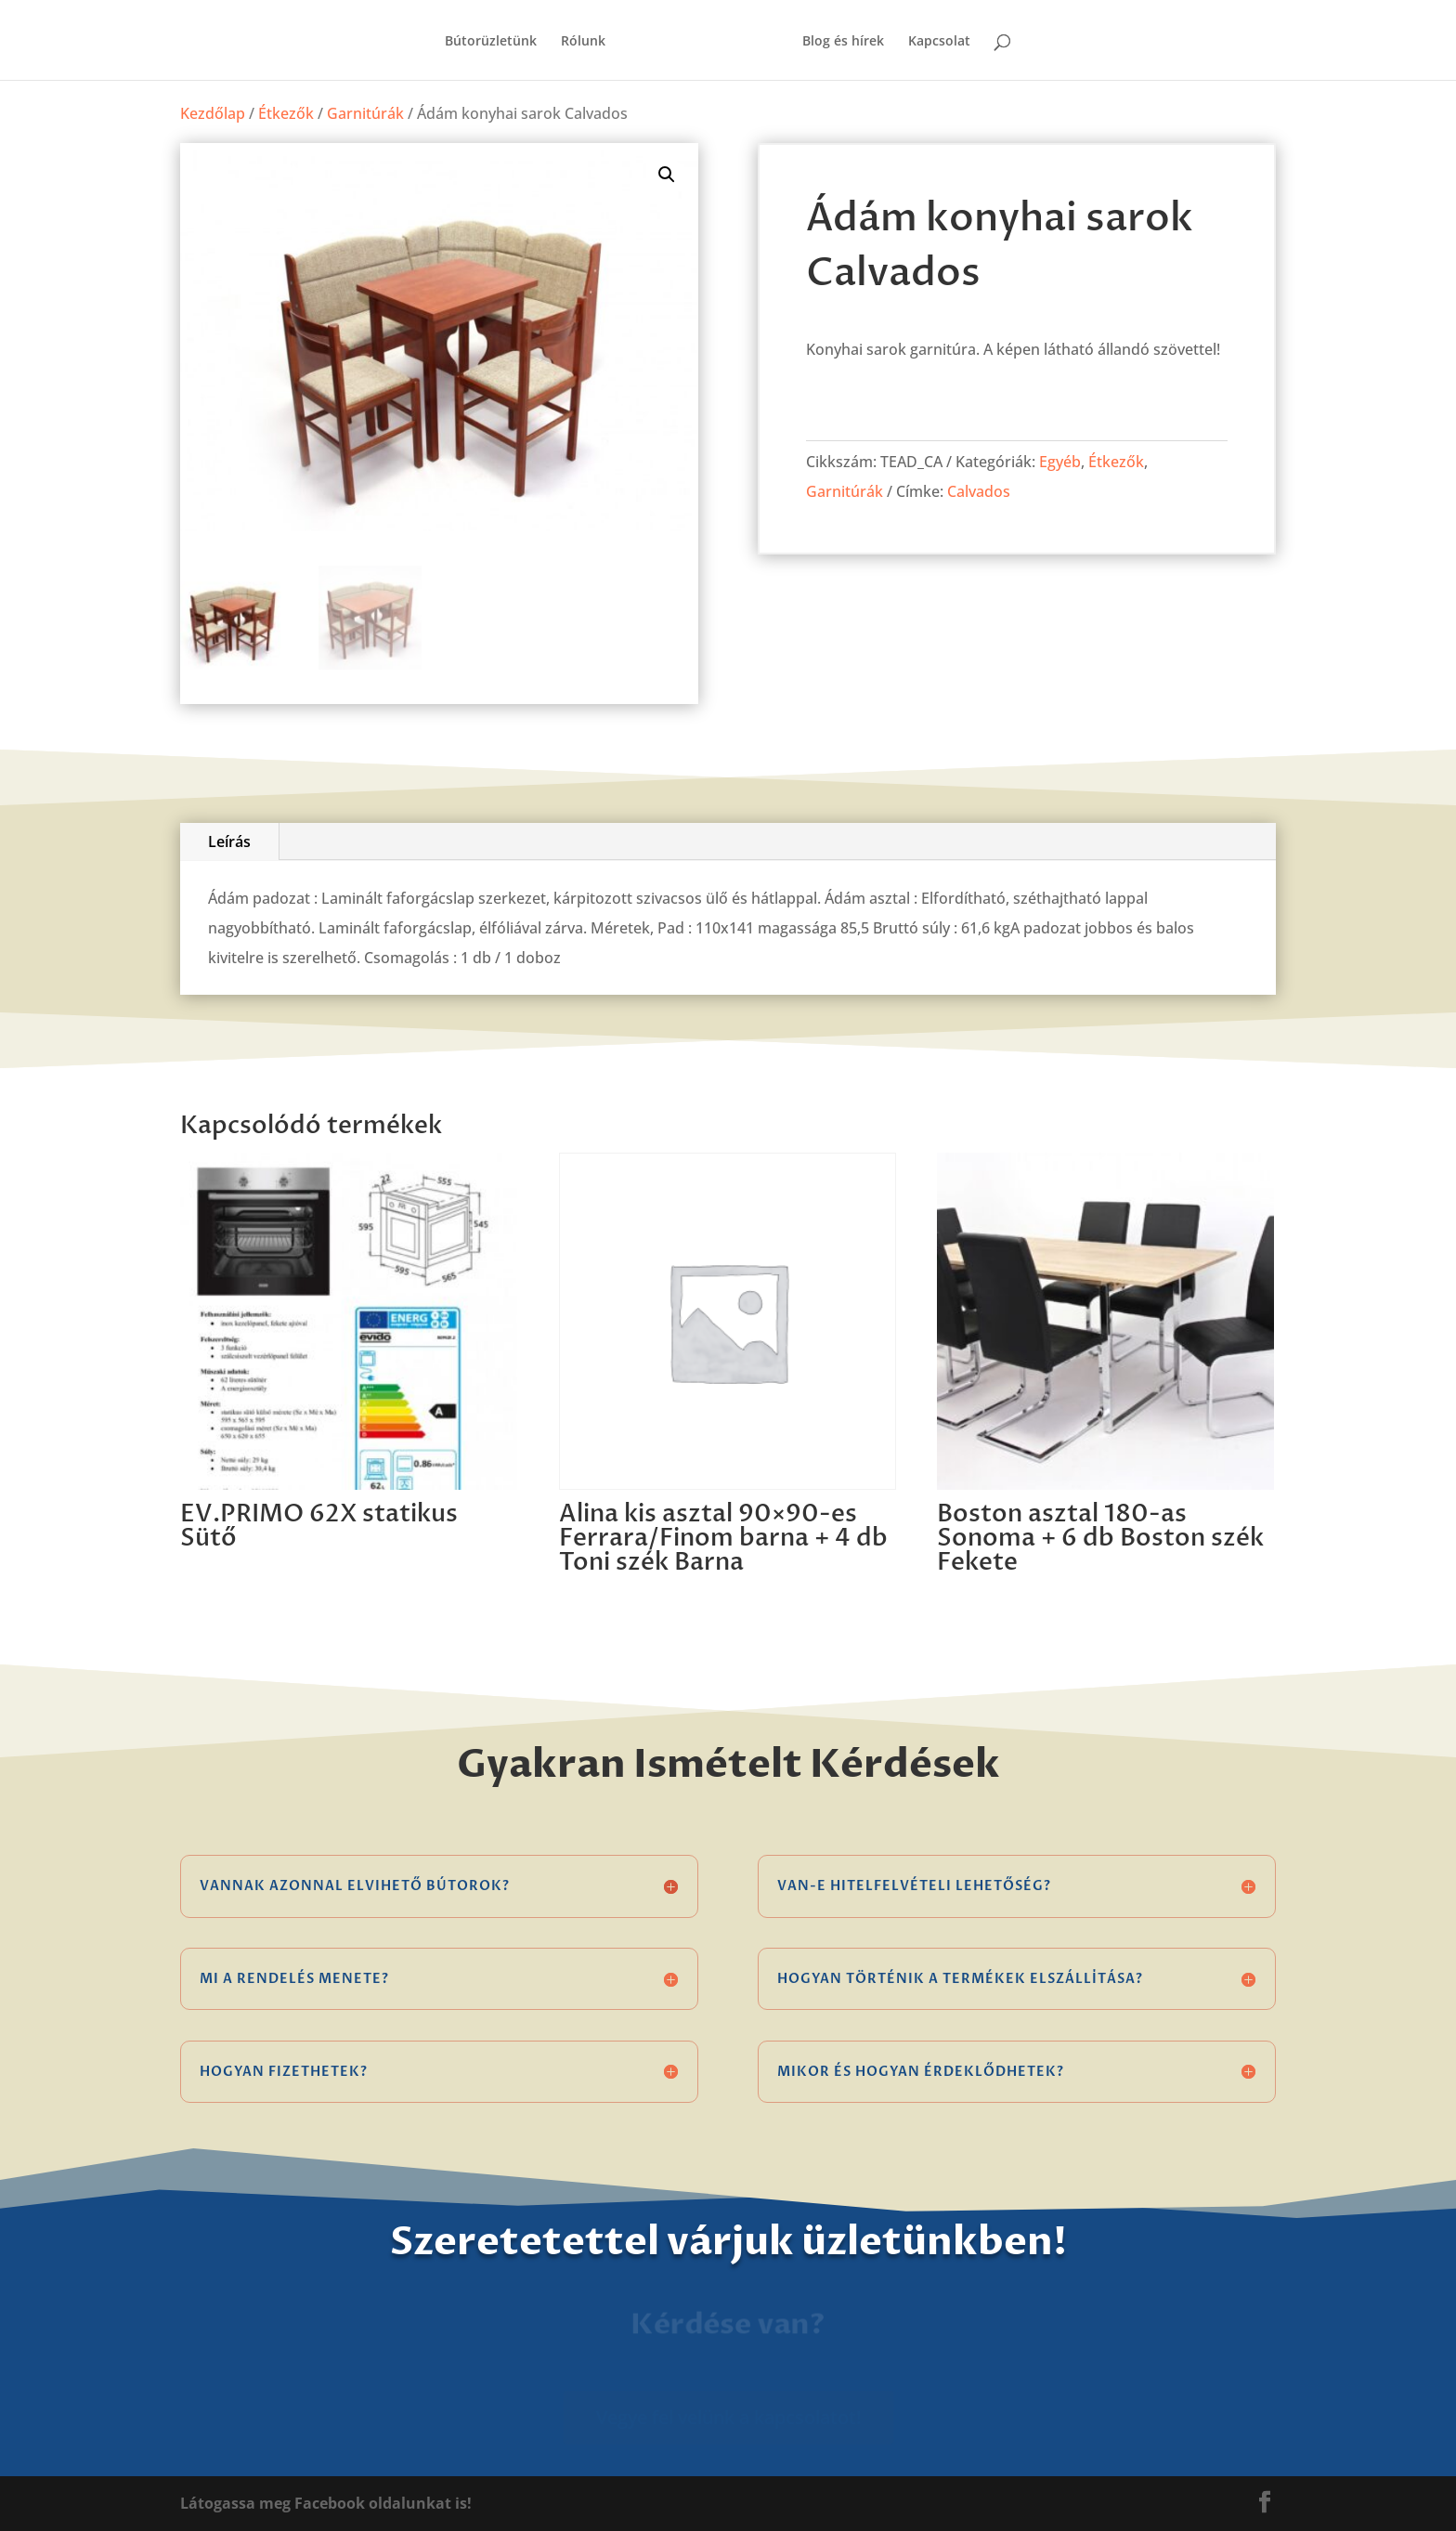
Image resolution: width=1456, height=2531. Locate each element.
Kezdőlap (212, 113)
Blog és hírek (843, 41)
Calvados (978, 491)
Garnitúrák (365, 113)
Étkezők (286, 113)
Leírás (229, 841)
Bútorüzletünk (491, 41)
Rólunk (583, 41)
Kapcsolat (939, 41)
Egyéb (1060, 461)
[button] (666, 174)
